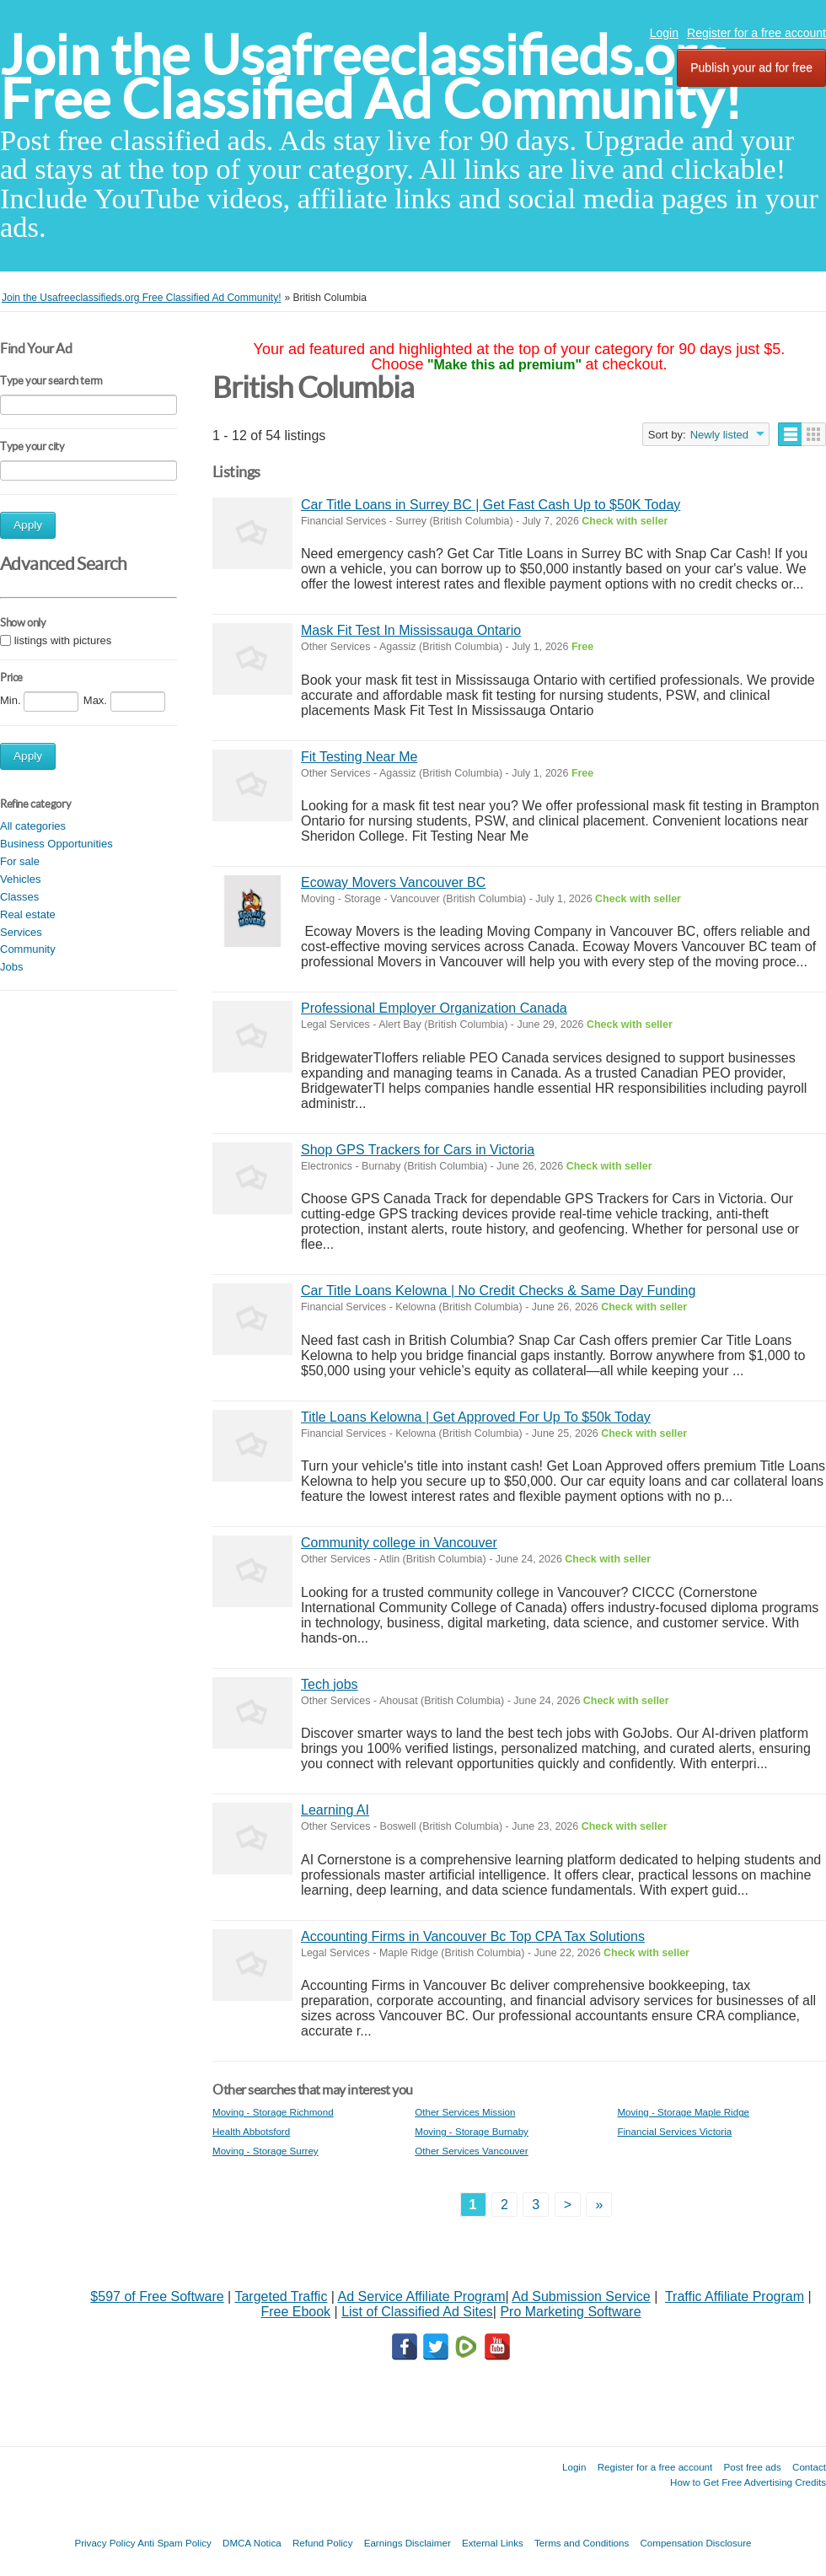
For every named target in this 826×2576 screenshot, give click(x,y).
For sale (20, 861)
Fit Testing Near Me (359, 757)
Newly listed (719, 434)
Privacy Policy (104, 2542)
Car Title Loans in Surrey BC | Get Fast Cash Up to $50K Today (490, 504)
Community (28, 949)
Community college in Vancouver (399, 1542)
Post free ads (751, 2466)
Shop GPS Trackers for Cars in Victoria (417, 1150)
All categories (33, 826)
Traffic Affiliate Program (734, 2296)
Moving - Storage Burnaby (471, 2131)
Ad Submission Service (581, 2296)
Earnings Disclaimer (407, 2542)
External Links (492, 2542)
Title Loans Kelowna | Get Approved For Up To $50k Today (476, 1417)
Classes (19, 896)
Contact (809, 2466)
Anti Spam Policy (174, 2542)
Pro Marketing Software (570, 2311)
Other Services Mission (465, 2111)
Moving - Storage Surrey (265, 2150)
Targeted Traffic (280, 2296)
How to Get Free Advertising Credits (748, 2482)
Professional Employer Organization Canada (434, 1008)
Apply (27, 525)
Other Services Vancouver (471, 2150)
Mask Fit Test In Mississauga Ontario (411, 630)
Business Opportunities (56, 843)
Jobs (11, 966)
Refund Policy (322, 2542)
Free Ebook (295, 2311)
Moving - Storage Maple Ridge (683, 2111)
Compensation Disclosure (695, 2542)
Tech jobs (329, 1684)
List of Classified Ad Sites (417, 2311)
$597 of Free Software (156, 2296)
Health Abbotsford (251, 2131)
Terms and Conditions (581, 2542)
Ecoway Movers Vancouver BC (393, 882)
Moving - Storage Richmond (273, 2111)
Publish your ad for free (751, 67)
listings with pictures (63, 640)
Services (21, 932)
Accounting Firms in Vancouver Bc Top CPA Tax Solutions (473, 1936)
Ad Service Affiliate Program (422, 2296)
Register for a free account (756, 33)
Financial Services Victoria (674, 2131)
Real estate (28, 914)
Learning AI (335, 1810)
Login (664, 33)
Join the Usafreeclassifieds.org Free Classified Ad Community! (371, 77)
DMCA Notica (252, 2542)
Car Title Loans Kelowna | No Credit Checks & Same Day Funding (498, 1290)
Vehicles (20, 879)
